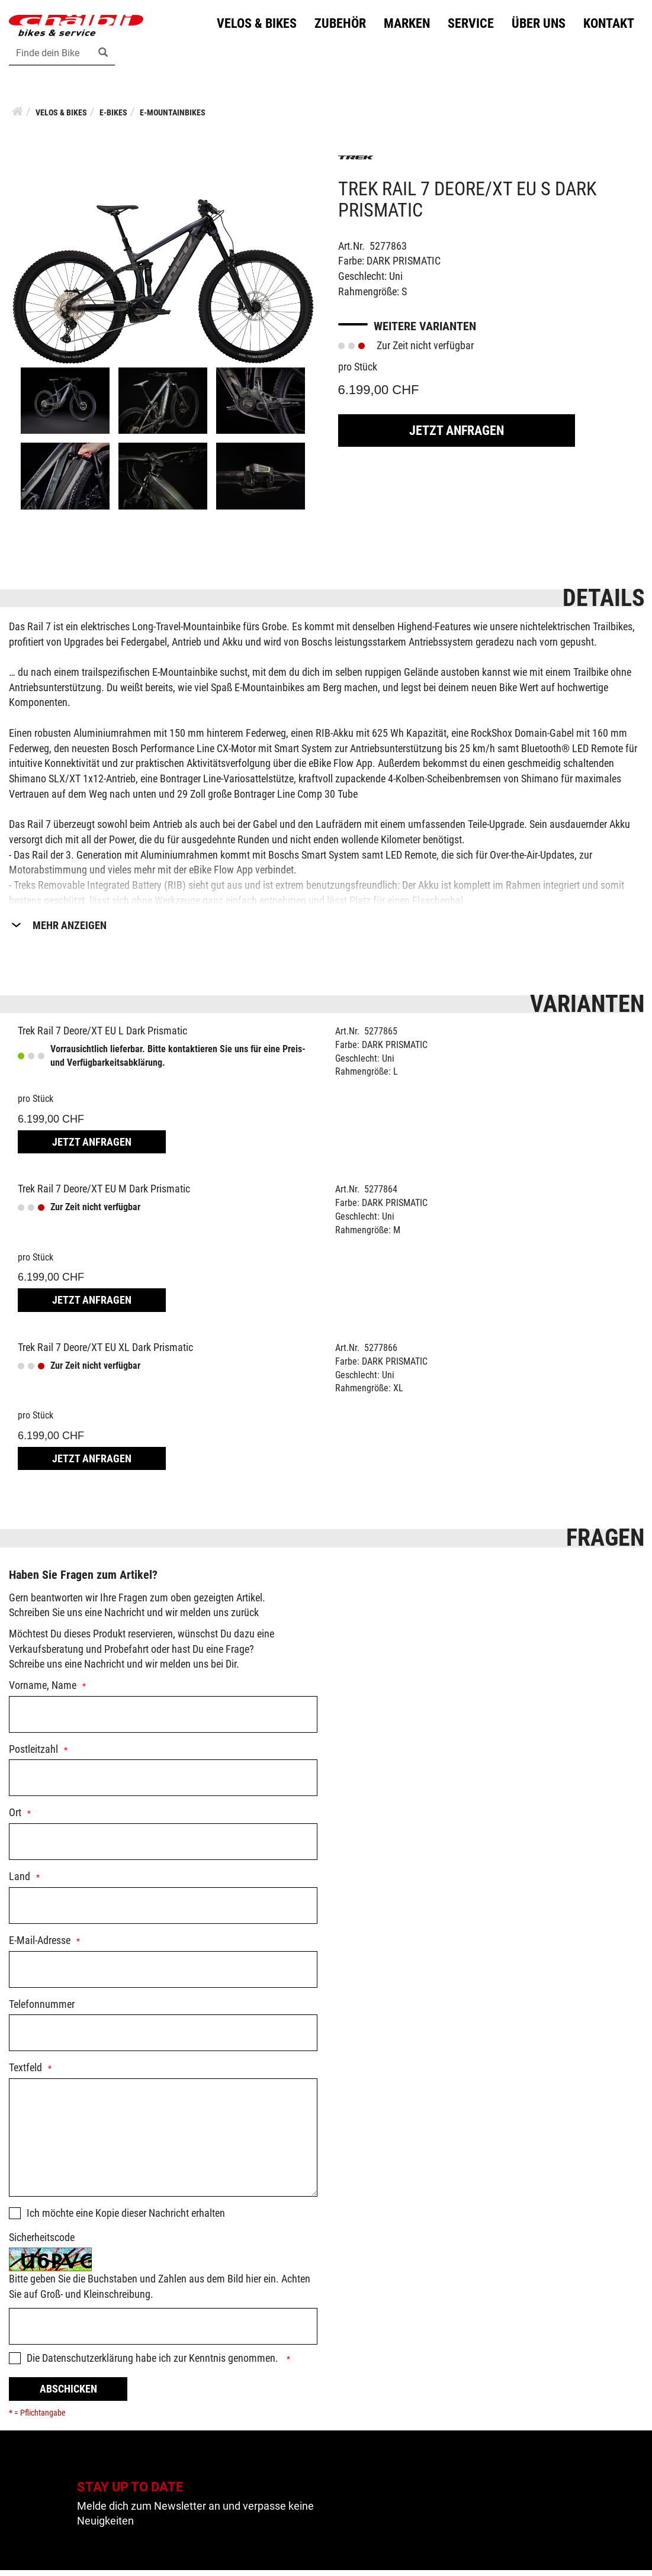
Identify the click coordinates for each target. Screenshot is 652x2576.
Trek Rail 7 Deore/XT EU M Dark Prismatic (104, 1195)
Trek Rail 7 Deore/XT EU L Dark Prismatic (102, 1036)
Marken (404, 26)
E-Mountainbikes (172, 118)
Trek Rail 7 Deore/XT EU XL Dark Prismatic (105, 1353)
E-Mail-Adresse (39, 1946)
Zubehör (337, 26)
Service (468, 26)
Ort (15, 1819)
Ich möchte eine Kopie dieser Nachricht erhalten (126, 2219)
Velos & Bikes (254, 26)
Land (19, 1882)
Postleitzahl (33, 1755)
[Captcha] (163, 2332)
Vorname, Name (42, 1691)
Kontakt (605, 26)
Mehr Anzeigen (70, 931)
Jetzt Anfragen (456, 436)
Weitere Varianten (425, 332)
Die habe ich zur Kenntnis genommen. (154, 2364)
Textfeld (25, 2074)
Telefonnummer (42, 2010)
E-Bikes (113, 118)
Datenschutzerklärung (87, 2364)
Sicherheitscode (42, 2243)
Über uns (536, 26)
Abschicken (68, 2395)
